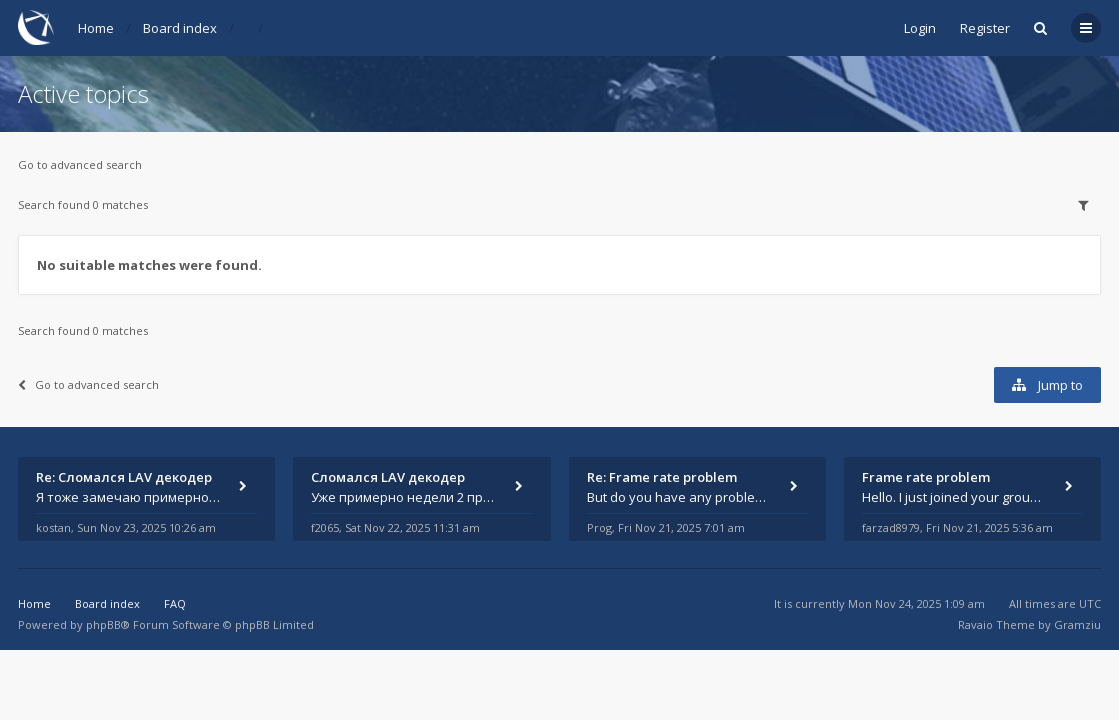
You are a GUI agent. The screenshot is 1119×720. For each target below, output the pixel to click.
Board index (180, 28)
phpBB (103, 624)
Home (96, 28)
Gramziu (1077, 624)
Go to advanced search (80, 164)
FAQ (175, 603)
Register (985, 28)
